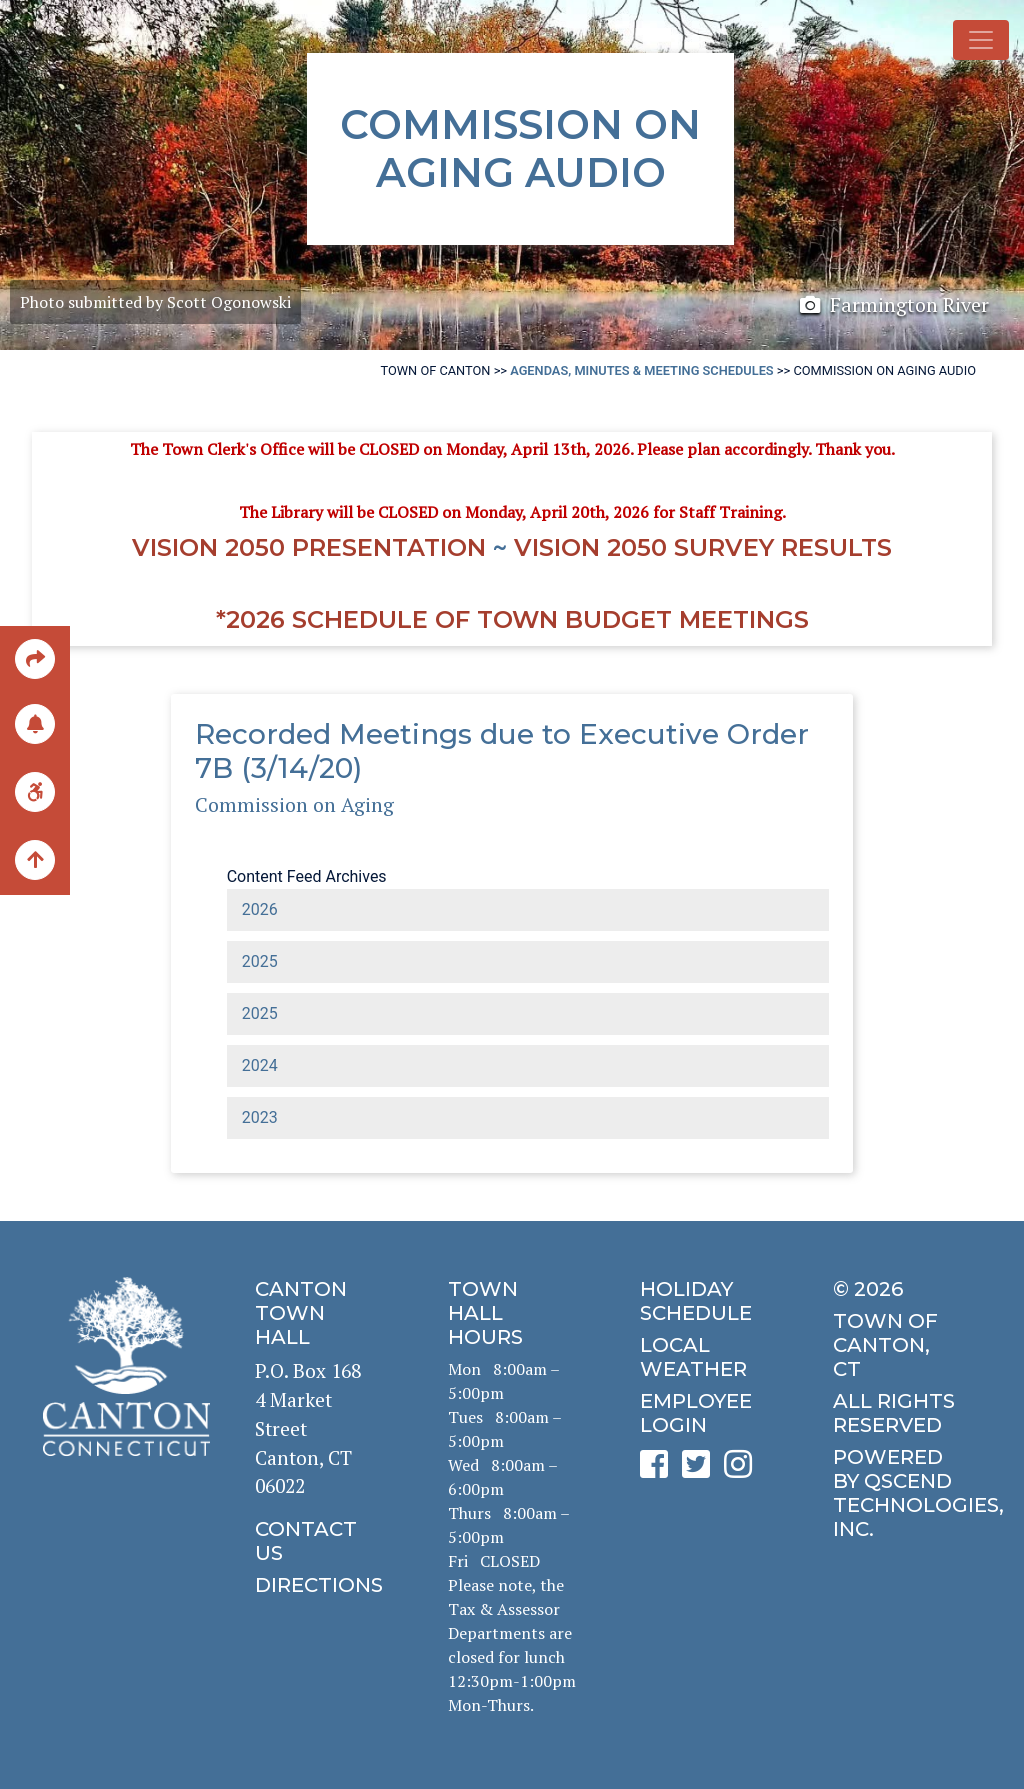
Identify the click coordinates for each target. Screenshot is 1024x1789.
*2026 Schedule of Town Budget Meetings (512, 619)
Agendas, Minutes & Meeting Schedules (641, 370)
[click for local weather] (704, 1357)
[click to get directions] (319, 1585)
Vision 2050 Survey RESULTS (703, 547)
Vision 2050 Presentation (309, 547)
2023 (260, 1117)
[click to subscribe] (35, 722)
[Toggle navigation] (981, 40)
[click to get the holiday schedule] (704, 1301)
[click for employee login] (704, 1413)
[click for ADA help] (35, 790)
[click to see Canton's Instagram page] (743, 1470)
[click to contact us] (319, 1541)
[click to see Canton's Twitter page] (701, 1470)
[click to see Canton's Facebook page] (659, 1470)
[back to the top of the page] (35, 861)
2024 (260, 1065)
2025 (260, 961)
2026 (260, 909)
